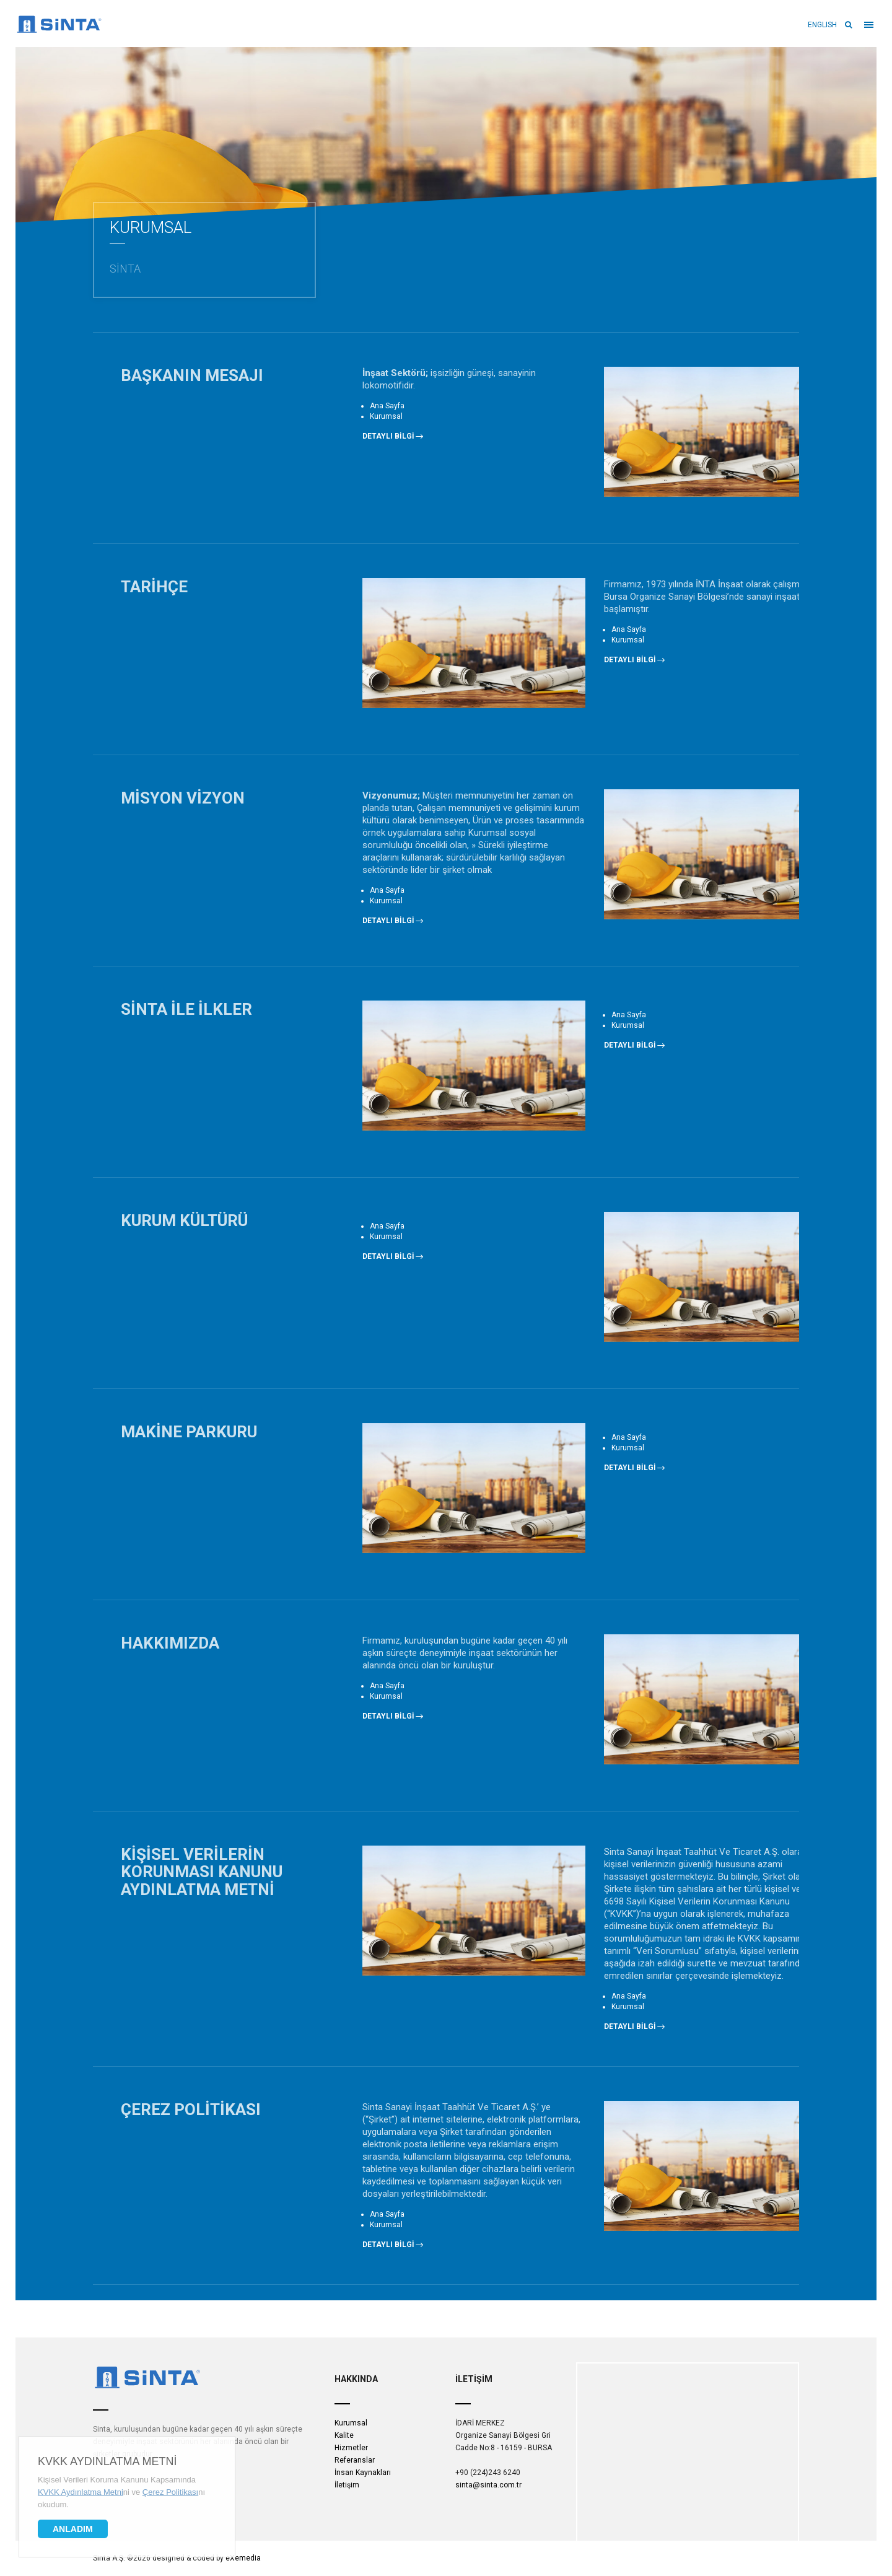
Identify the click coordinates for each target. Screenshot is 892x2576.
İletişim (346, 2485)
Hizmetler (351, 2447)
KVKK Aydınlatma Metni (107, 2461)
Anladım (73, 2529)
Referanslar (354, 2460)
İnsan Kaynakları (362, 2472)
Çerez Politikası (170, 2492)
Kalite (344, 2435)
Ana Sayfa (387, 405)
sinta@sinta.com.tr (488, 2485)
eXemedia (243, 2558)
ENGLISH (822, 24)
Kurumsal (350, 2423)
